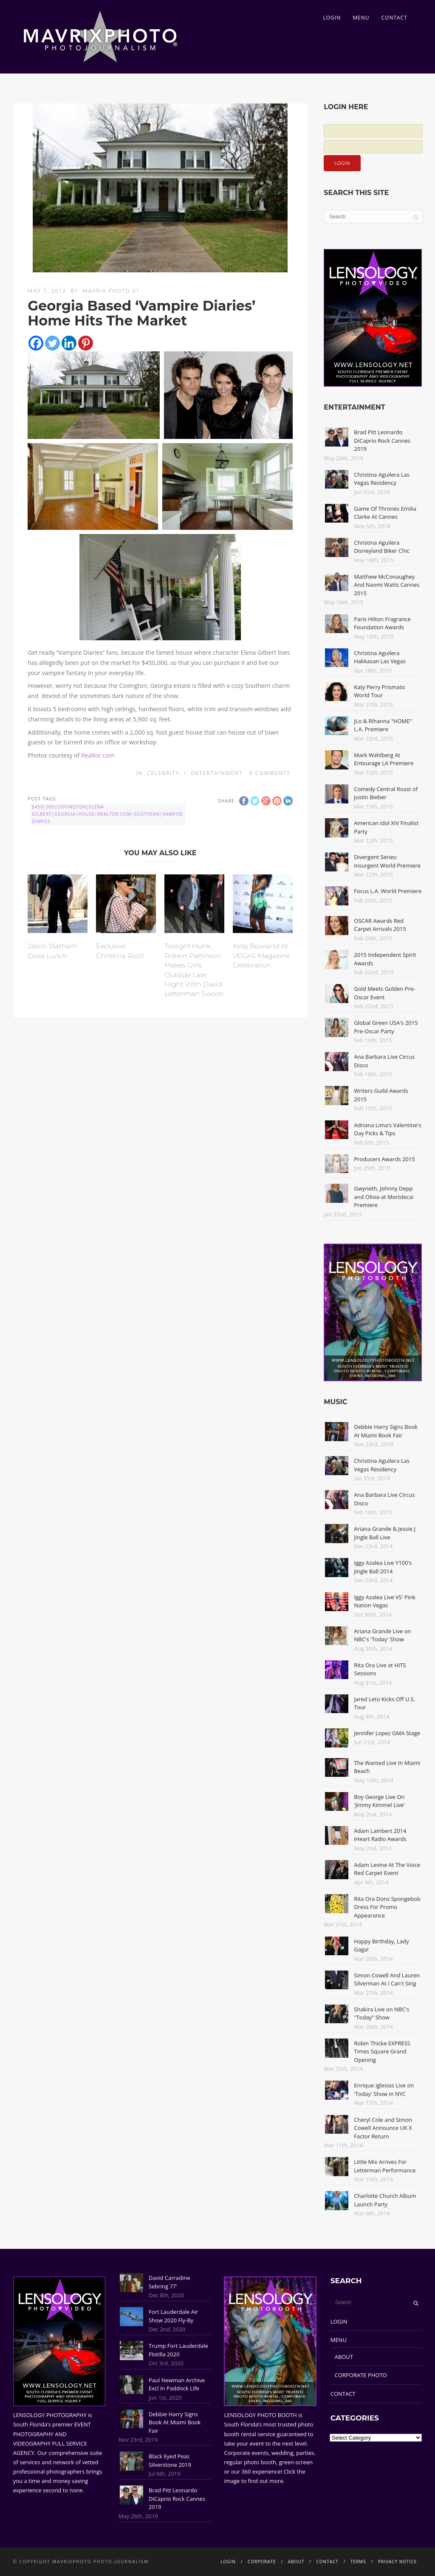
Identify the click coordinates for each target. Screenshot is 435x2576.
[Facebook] (35, 343)
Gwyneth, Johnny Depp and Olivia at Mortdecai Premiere (383, 1197)
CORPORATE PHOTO (361, 2375)
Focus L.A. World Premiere (387, 891)
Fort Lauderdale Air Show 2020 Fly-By (173, 2316)
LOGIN (332, 17)
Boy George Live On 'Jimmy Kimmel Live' (379, 1801)
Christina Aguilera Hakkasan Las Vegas (380, 657)
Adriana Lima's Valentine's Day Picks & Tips (387, 1129)
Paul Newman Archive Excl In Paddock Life (177, 2384)
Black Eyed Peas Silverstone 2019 (170, 2460)
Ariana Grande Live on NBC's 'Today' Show (382, 1635)
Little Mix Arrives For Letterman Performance (384, 2166)
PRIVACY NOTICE (397, 2562)
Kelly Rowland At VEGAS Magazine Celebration (261, 955)
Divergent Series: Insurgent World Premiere (387, 861)
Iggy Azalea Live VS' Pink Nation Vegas (384, 1601)
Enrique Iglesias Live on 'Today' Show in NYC (384, 2089)
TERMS (358, 2562)
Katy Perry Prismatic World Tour (379, 691)
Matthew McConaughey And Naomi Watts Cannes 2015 (386, 585)
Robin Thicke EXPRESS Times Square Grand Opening (382, 2051)
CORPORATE (262, 2562)
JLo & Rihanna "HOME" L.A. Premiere (383, 725)
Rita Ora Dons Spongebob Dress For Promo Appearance (387, 1907)
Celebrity (163, 773)
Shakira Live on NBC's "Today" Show (381, 2013)
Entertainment (217, 773)
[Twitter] (52, 343)
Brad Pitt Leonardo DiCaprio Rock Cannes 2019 (382, 440)
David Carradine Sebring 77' (169, 2282)
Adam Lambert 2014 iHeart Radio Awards (380, 1835)
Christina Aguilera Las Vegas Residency (382, 479)
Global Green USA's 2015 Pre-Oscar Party (386, 1027)
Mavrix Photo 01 (111, 290)
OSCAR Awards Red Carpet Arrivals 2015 (380, 925)
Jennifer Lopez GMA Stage (387, 1733)
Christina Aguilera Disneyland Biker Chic (382, 547)
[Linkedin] (69, 343)
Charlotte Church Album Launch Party (385, 2200)
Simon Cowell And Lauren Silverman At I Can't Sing (387, 1979)
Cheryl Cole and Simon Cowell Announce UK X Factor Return (383, 2128)
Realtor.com (98, 755)
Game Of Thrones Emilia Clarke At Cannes (385, 513)
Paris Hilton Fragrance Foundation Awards (382, 623)
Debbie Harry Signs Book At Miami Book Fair (386, 1431)
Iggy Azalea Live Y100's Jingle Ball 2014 (383, 1567)
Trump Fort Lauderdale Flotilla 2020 (178, 2350)
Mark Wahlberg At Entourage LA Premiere (383, 759)
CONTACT (394, 17)
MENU (361, 17)
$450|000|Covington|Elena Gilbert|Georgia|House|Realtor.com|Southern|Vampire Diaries (107, 814)
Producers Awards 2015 (384, 1159)
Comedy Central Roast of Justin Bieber (386, 793)
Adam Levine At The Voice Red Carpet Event (387, 1869)
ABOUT (344, 2357)
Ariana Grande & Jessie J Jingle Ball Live (384, 1533)
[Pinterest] (85, 343)
